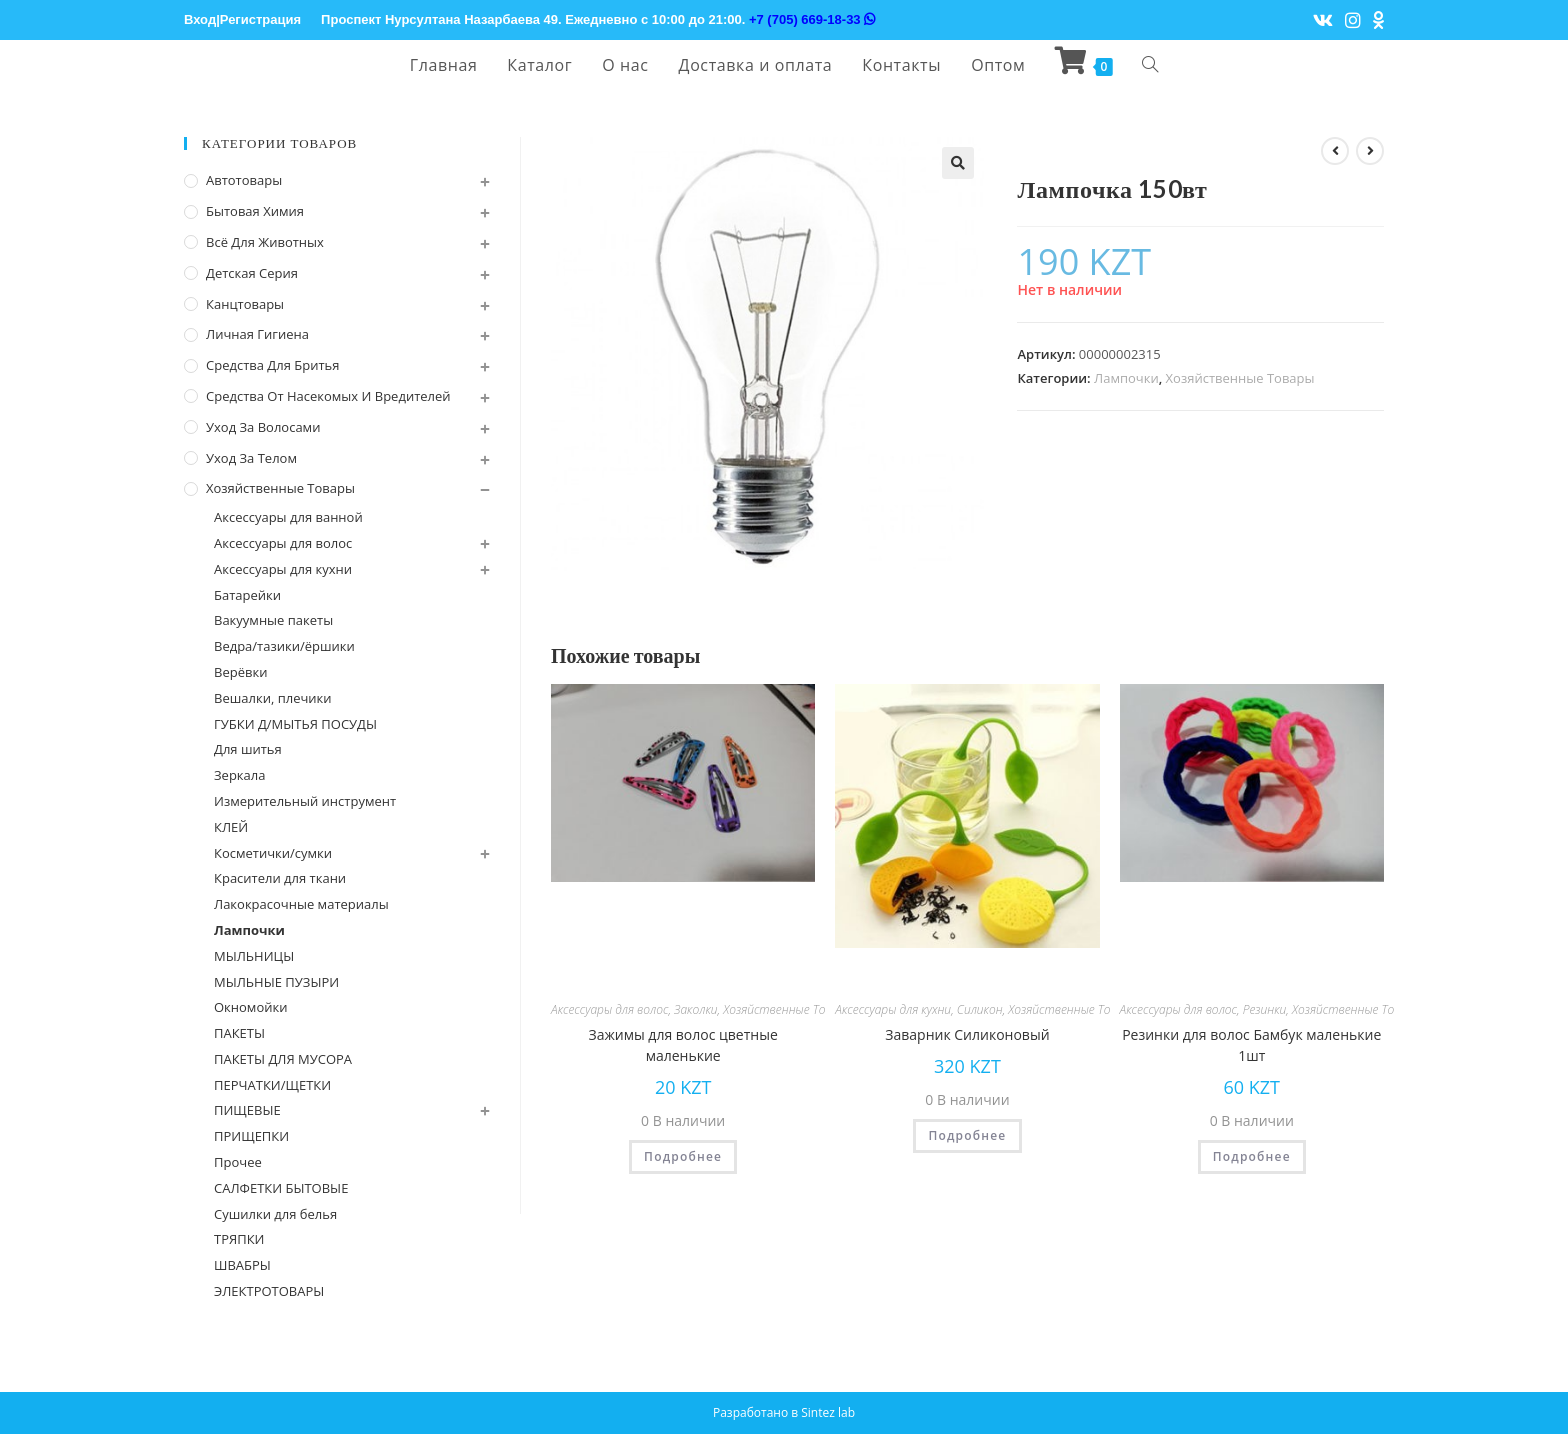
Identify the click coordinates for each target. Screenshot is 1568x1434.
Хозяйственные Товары (1240, 378)
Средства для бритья (272, 365)
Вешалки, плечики (273, 698)
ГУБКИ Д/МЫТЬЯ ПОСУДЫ (295, 724)
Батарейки (247, 595)
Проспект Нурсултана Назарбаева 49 (439, 19)
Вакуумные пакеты (273, 620)
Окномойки (250, 1007)
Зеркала (239, 775)
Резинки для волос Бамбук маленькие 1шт (1251, 1045)
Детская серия (252, 273)
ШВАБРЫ (242, 1265)
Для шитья (248, 749)
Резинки (1265, 1009)
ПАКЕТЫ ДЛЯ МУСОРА (283, 1059)
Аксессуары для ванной (288, 517)
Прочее (238, 1162)
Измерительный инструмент (305, 801)
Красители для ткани (280, 878)
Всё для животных (265, 242)
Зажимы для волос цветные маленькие (683, 1045)
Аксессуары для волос (609, 1009)
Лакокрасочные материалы (301, 904)
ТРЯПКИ (239, 1239)
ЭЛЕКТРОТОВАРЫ (269, 1291)
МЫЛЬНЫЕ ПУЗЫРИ (276, 982)
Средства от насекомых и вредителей (328, 396)
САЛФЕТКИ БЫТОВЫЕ (281, 1188)
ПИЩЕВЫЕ (247, 1110)
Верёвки (240, 672)
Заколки (695, 1009)
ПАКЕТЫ (239, 1033)
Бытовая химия (255, 211)
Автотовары (244, 180)
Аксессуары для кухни (893, 1009)
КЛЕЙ (231, 827)
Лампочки (1126, 378)
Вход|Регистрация (242, 19)
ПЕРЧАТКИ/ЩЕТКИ (272, 1085)
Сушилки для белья (275, 1214)
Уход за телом (251, 458)
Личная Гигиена (257, 334)
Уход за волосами (263, 427)
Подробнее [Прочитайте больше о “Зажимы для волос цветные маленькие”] (683, 1156)
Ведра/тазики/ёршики (284, 646)
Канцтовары (245, 304)
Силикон (980, 1009)
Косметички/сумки (273, 853)
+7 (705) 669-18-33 (812, 19)
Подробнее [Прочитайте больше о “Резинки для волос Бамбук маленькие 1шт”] (1252, 1156)
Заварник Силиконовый (967, 1034)
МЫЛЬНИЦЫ (254, 956)
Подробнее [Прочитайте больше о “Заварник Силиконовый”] (967, 1135)
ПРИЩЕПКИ (251, 1136)
